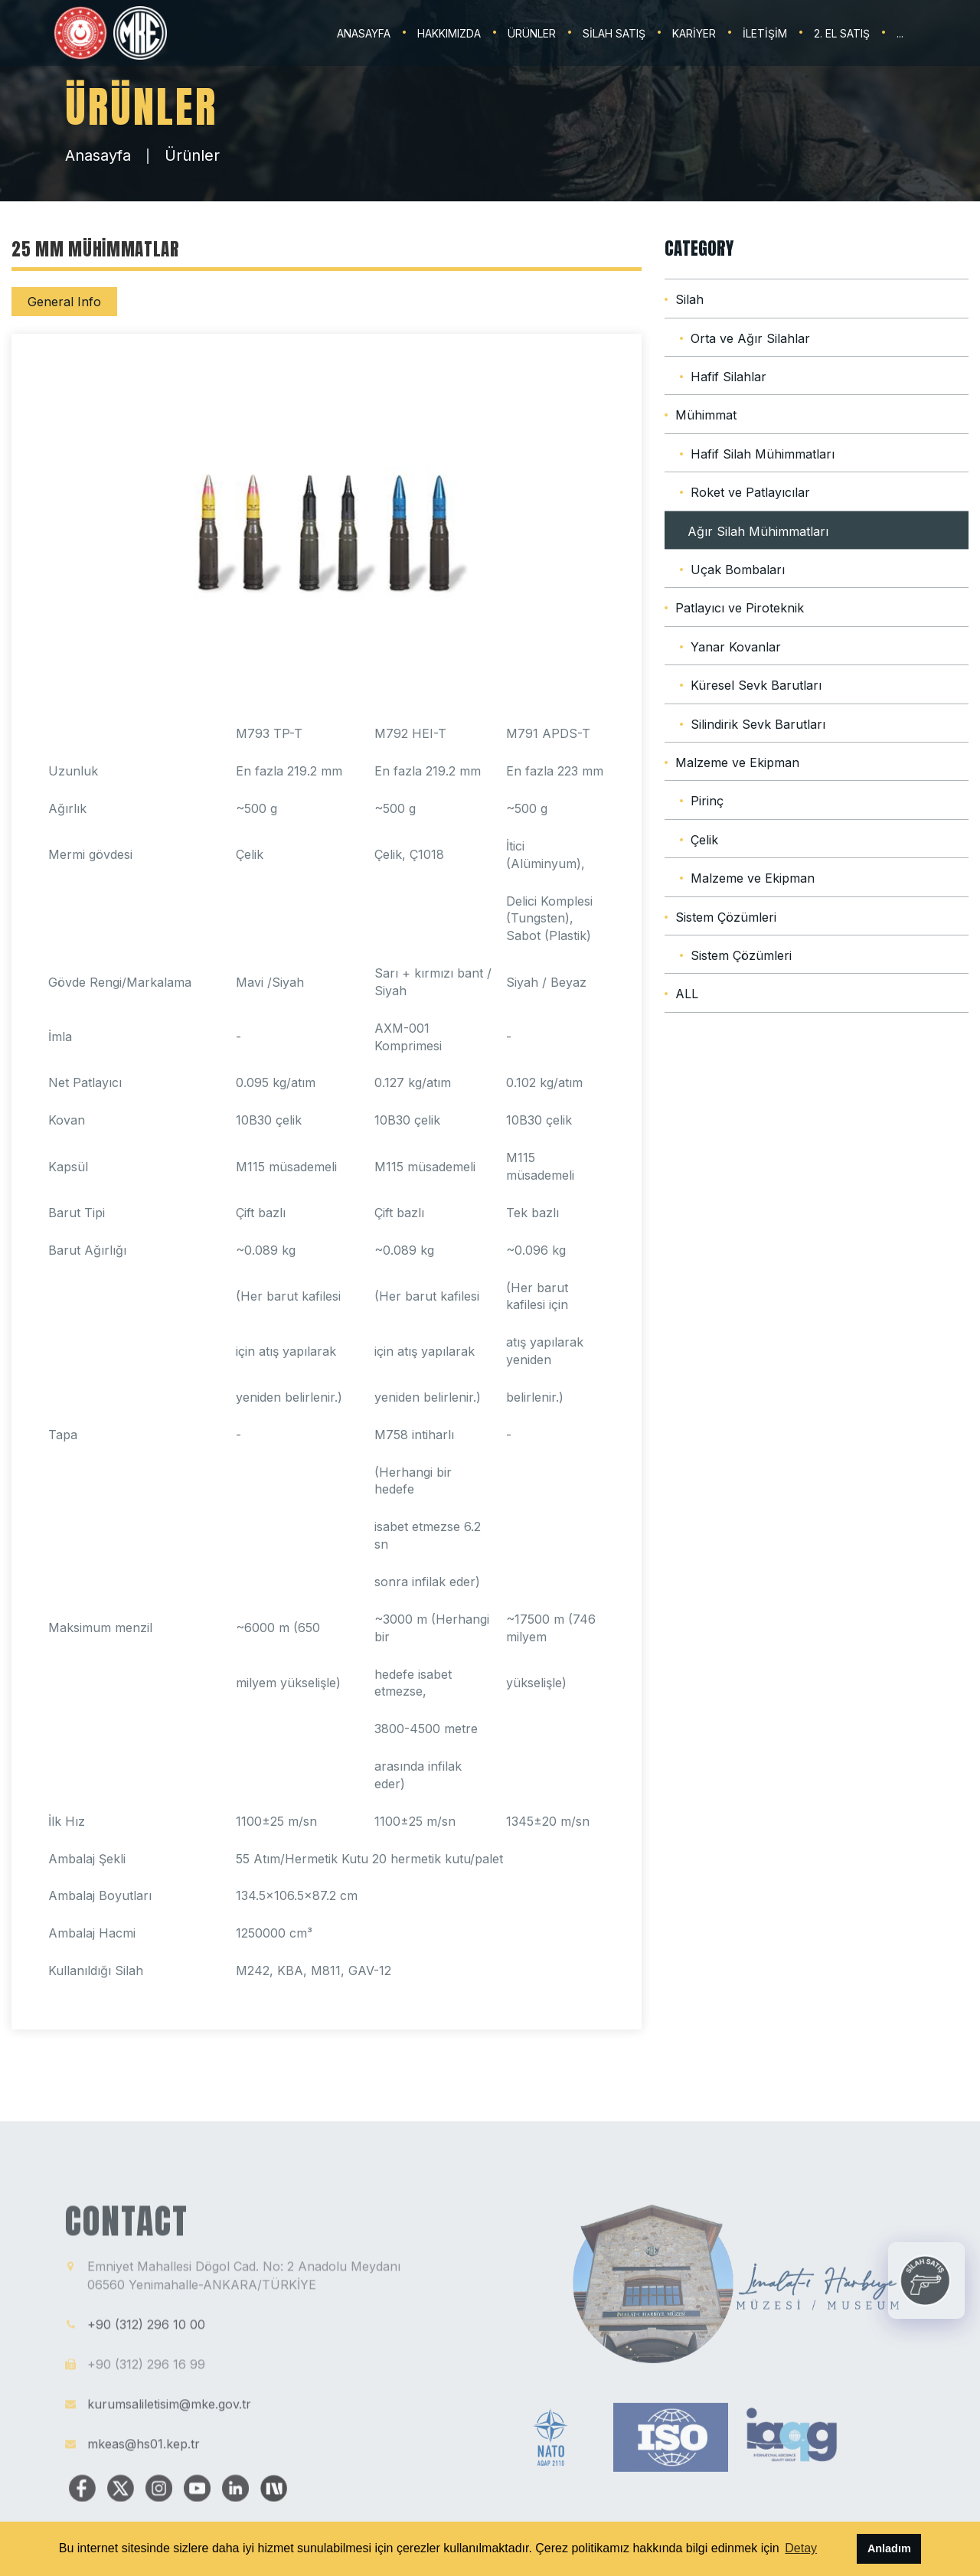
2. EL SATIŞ (842, 33)
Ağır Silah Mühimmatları (758, 531)
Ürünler (192, 155)
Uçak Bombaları (738, 569)
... (900, 33)
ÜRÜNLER (532, 33)
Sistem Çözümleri (725, 917)
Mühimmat (706, 415)
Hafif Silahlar (728, 376)
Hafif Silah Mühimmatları (763, 454)
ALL (686, 993)
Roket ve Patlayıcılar (750, 492)
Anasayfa (98, 155)
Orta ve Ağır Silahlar (750, 338)
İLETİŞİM (765, 33)
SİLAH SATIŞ (614, 33)
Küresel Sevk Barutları (756, 685)
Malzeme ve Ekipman (737, 762)
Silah (689, 299)
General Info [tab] (64, 301)
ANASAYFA (363, 33)
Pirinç (707, 800)
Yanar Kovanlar (736, 647)
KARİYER (694, 33)
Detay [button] (801, 2548)
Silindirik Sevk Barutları (758, 724)
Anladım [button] (889, 2548)
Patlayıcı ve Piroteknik (739, 607)
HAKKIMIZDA (449, 33)
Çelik (704, 839)
